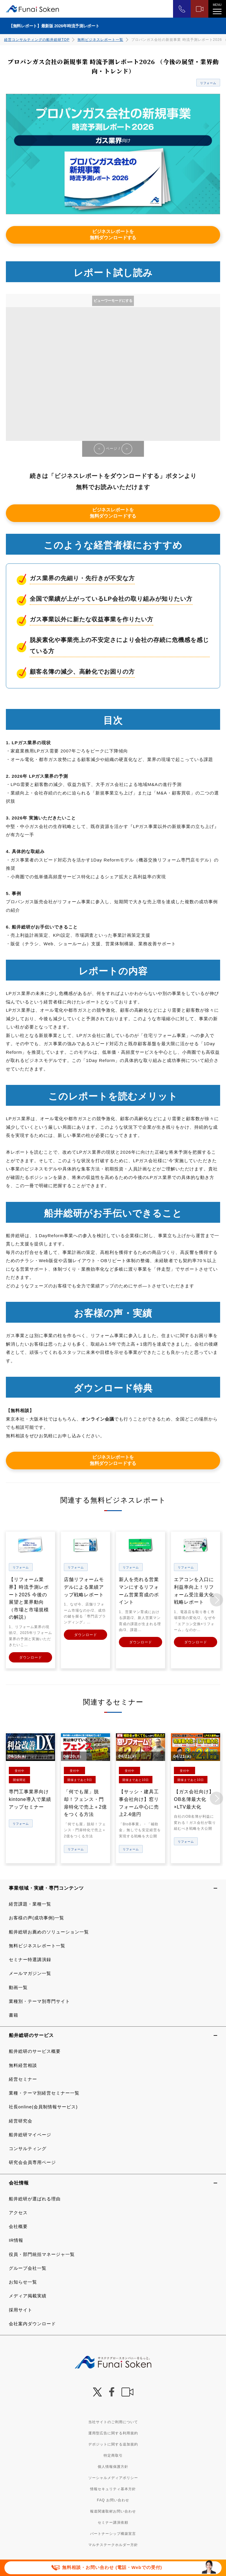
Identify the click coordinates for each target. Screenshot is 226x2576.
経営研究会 (20, 2119)
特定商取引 (113, 2454)
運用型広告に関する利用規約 (113, 2432)
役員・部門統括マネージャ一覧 (42, 2253)
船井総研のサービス (31, 2034)
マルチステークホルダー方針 (113, 2544)
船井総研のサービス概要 (35, 2050)
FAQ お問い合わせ (113, 2499)
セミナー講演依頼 (113, 2521)
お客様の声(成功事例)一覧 (36, 1916)
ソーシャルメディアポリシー (113, 2477)
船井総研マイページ (30, 2133)
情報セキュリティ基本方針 (113, 2488)
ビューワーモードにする (113, 301)
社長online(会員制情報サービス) (43, 2105)
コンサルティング (27, 2147)
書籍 (13, 2013)
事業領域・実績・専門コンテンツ (46, 1886)
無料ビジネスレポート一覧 (100, 40)
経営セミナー (23, 2077)
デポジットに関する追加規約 (113, 2443)
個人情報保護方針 (113, 2465)
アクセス (18, 2211)
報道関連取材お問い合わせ (113, 2510)
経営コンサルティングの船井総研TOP (36, 40)
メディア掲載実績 (27, 2294)
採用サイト (20, 2308)
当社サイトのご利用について (113, 2421)
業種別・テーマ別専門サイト (39, 2000)
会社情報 (19, 2181)
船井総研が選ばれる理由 (35, 2197)
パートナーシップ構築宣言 (113, 2532)
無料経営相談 (23, 2064)
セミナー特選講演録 (30, 1958)
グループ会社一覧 (27, 2266)
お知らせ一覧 (23, 2280)
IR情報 (16, 2239)
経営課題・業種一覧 (30, 1902)
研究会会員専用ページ (32, 2161)
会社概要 (18, 2225)
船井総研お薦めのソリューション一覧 (49, 1930)
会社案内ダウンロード (32, 2322)
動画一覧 (18, 1986)
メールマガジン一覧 (30, 1972)
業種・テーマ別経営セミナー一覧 (44, 2091)
